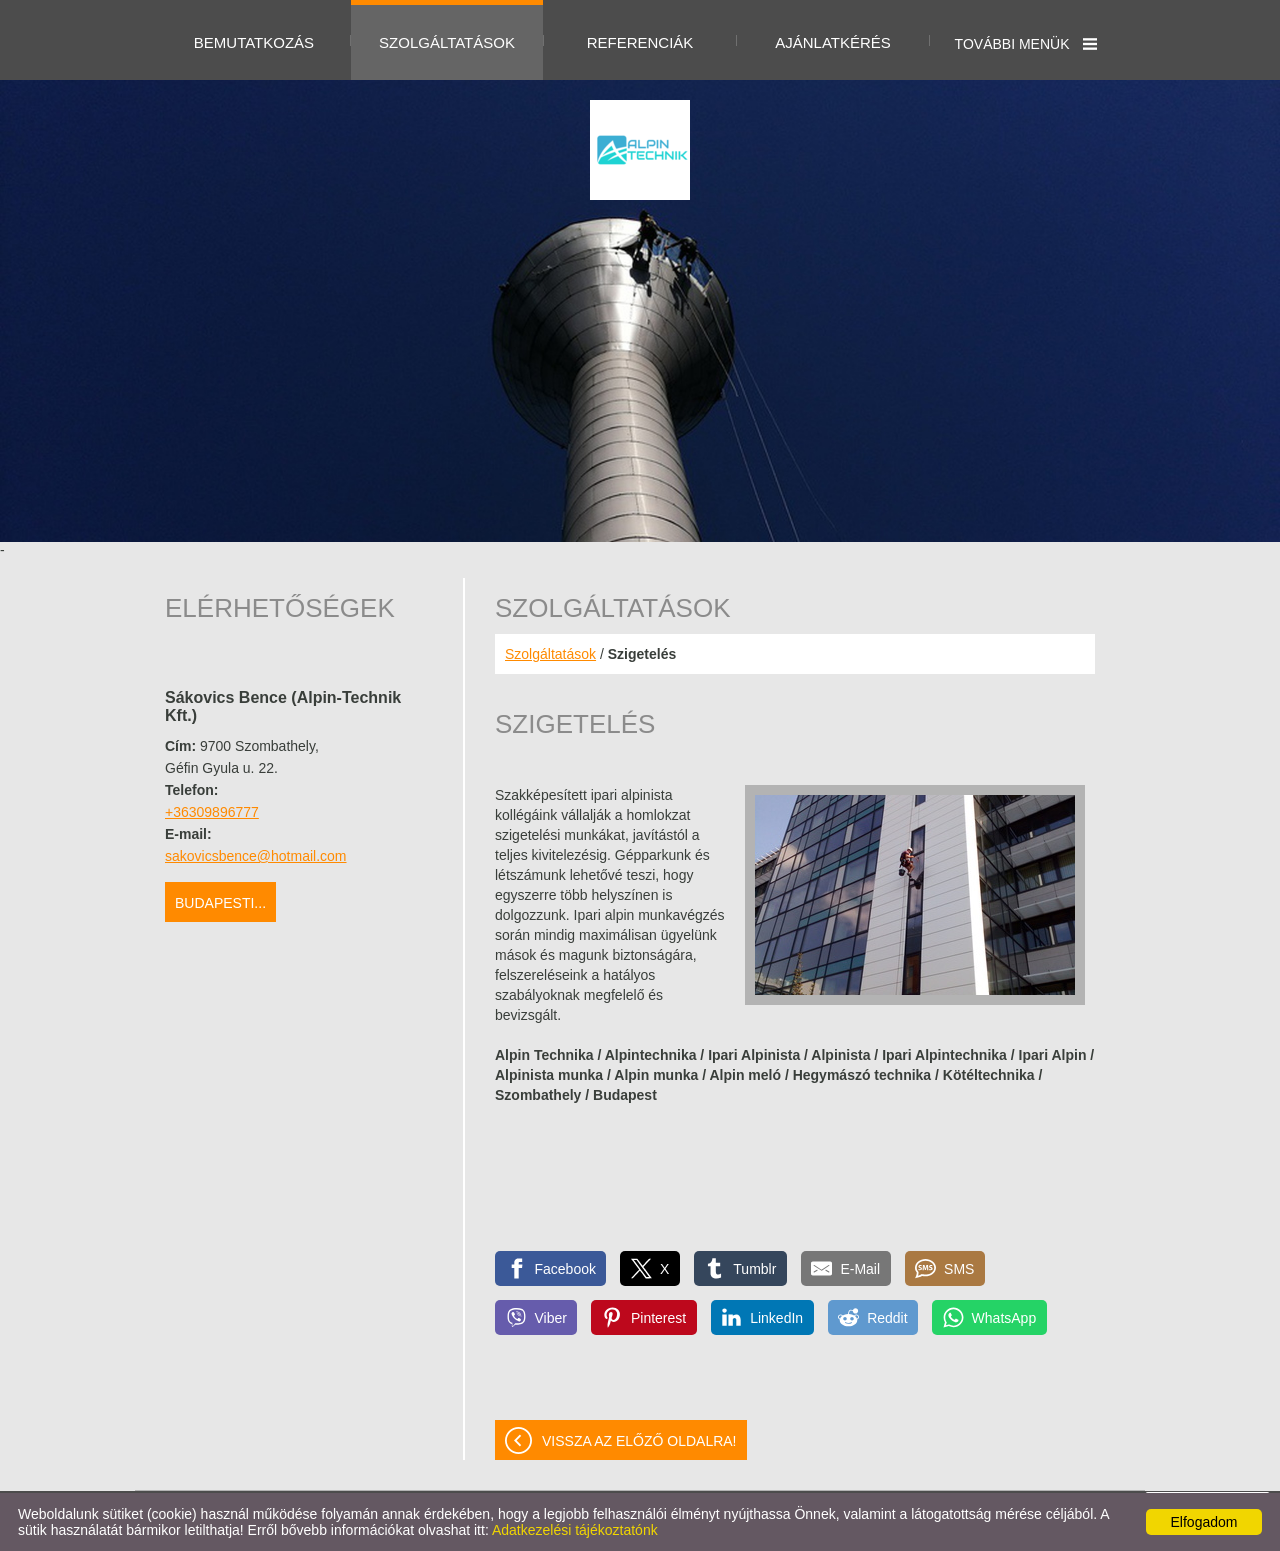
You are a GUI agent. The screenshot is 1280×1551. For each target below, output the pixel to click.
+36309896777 (212, 812)
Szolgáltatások (550, 654)
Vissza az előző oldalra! (639, 1441)
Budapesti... (220, 903)
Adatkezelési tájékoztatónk (575, 1530)
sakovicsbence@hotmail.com (256, 856)
